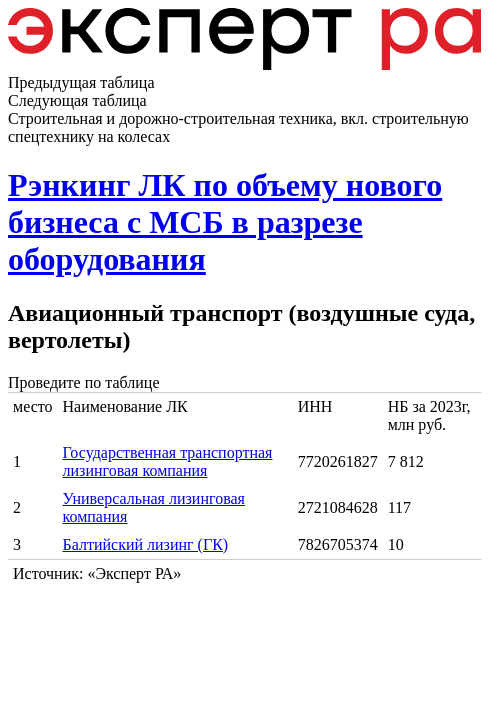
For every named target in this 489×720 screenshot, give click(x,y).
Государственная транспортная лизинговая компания (168, 461)
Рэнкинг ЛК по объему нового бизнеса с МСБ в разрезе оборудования (225, 222)
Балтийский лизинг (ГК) (146, 544)
